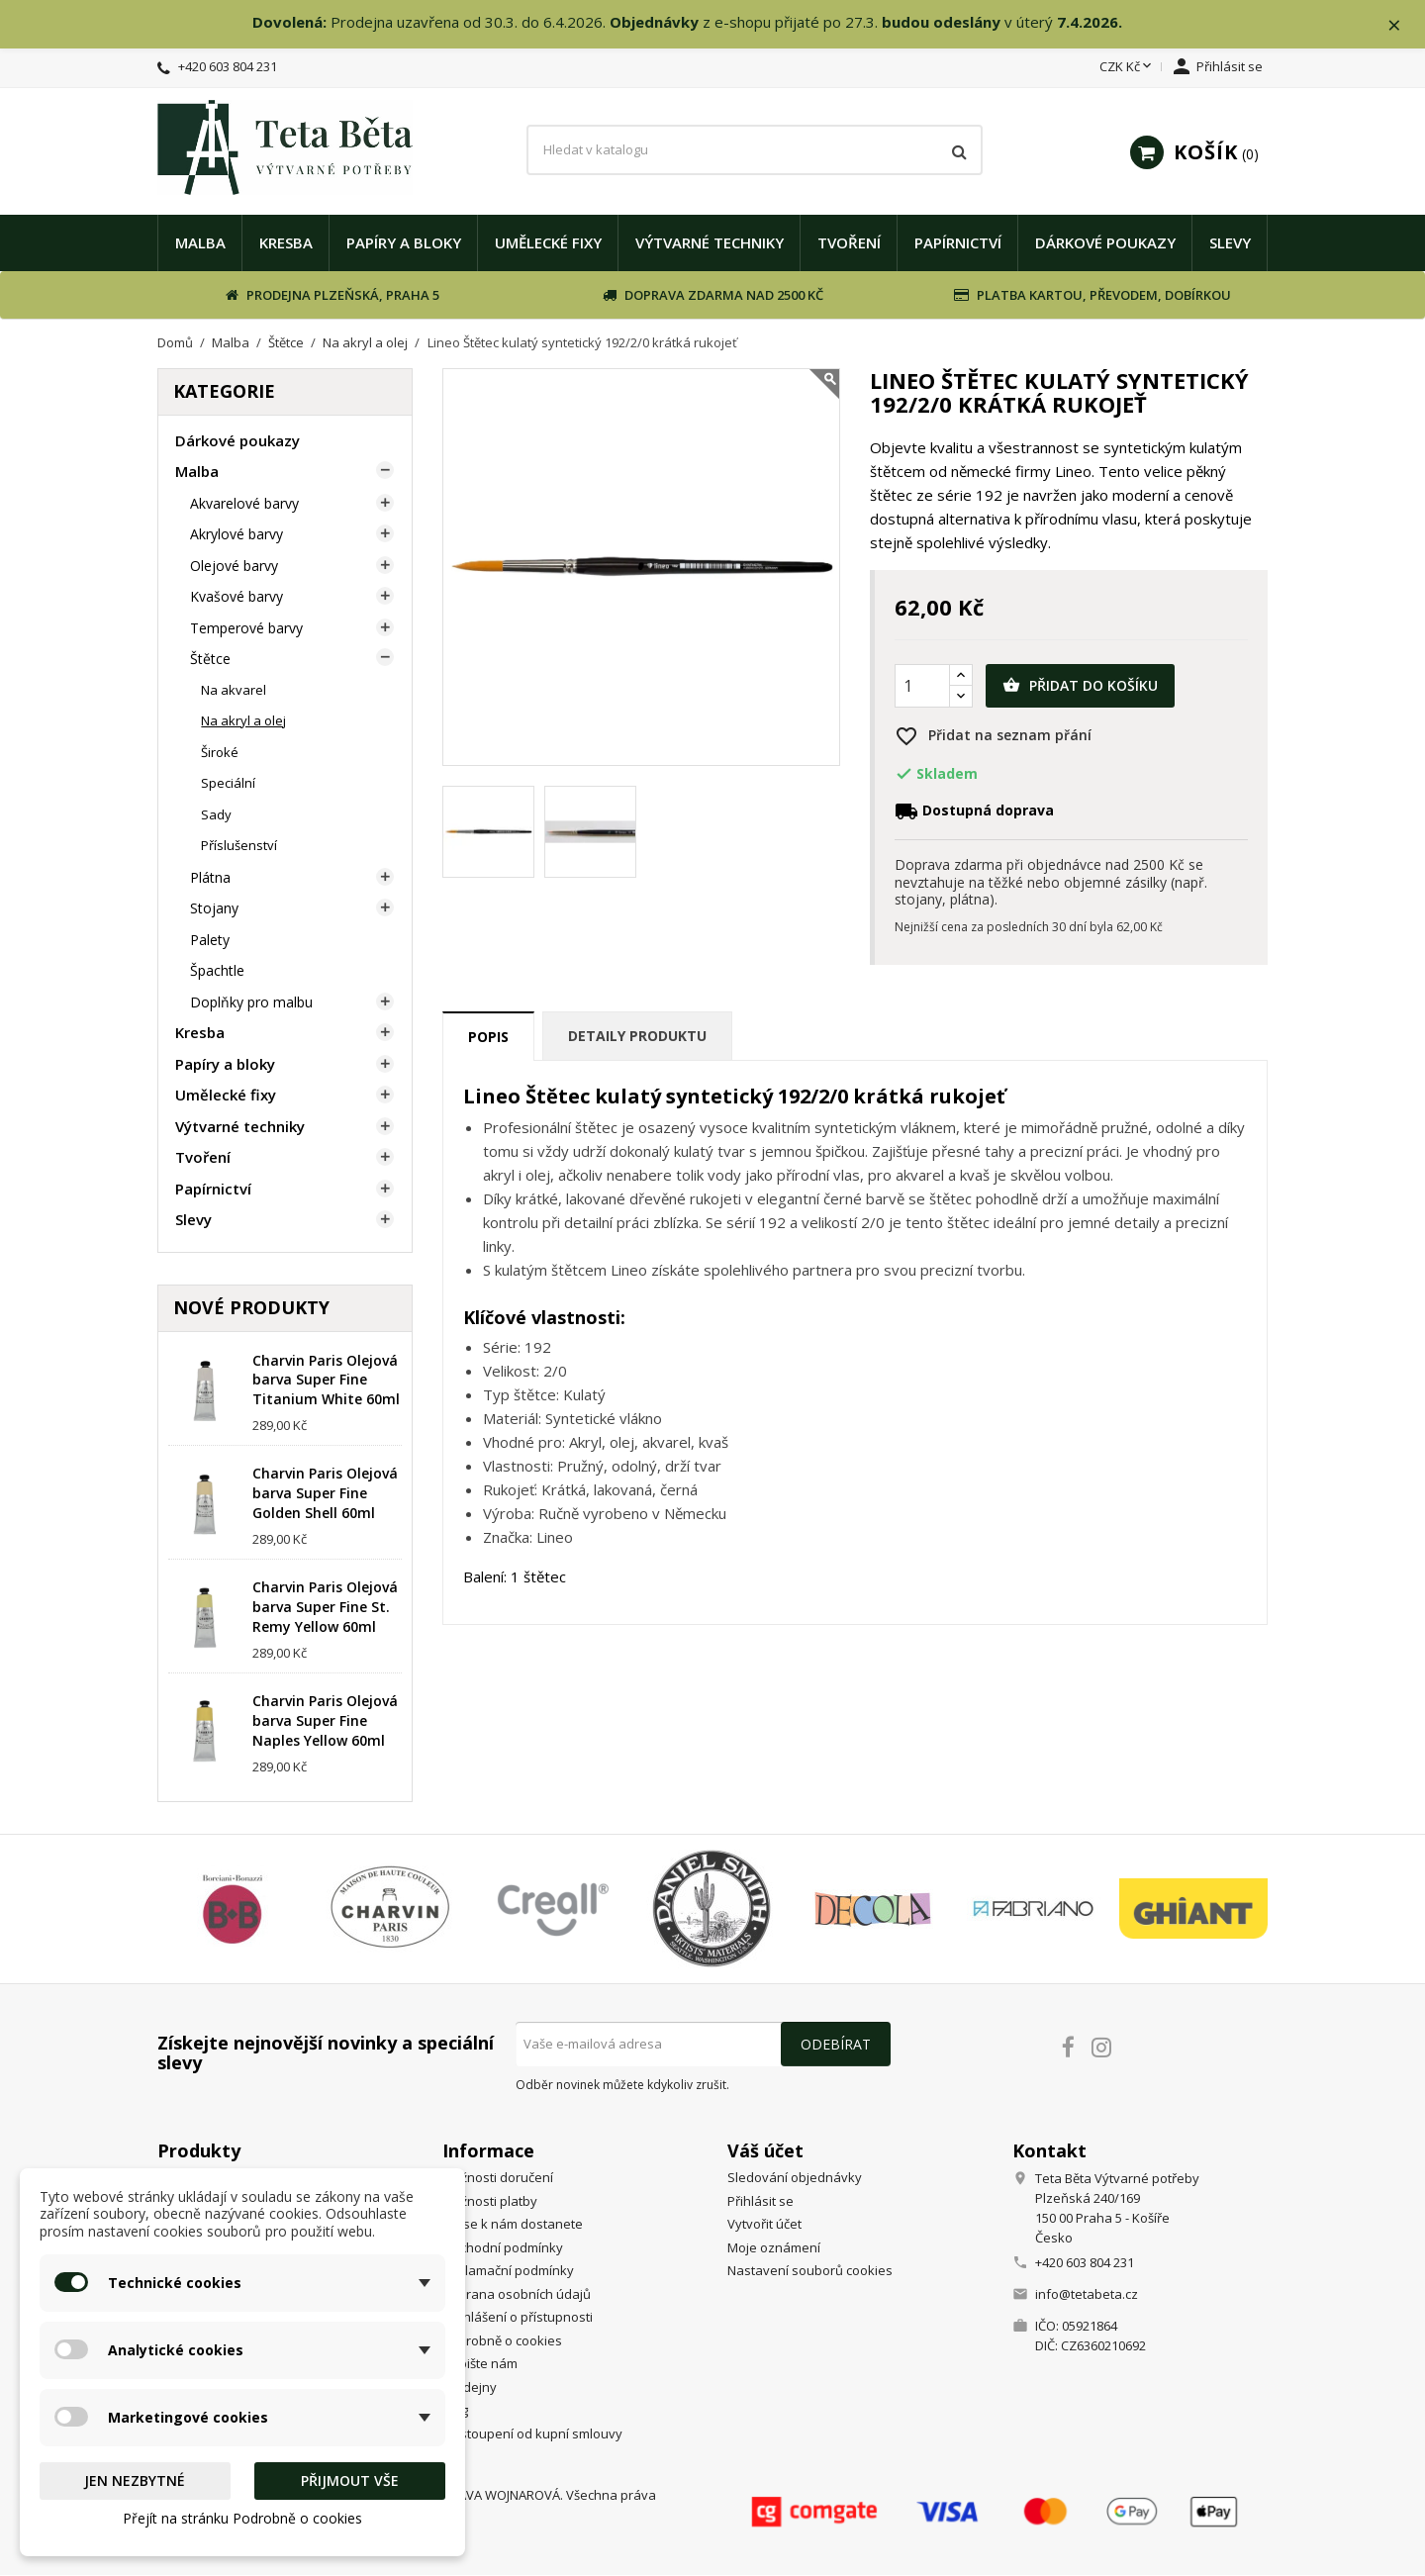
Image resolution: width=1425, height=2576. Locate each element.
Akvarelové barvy (244, 503)
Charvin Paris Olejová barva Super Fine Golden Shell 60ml (325, 1494)
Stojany (214, 909)
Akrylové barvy (236, 534)
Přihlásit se (760, 2202)
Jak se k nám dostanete (512, 2225)
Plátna (210, 877)
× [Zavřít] (1396, 25)
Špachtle (217, 971)
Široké (219, 752)
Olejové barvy (234, 565)
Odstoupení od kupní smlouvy (532, 2434)
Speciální (228, 784)
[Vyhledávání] (754, 150)
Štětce (210, 659)
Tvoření (849, 242)
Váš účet (765, 2150)
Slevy (1230, 242)
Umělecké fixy (548, 242)
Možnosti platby (489, 2202)
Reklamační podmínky (508, 2271)
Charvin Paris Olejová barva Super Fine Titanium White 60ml (326, 1380)
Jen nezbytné (134, 2480)
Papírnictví (957, 242)
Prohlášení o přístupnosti (517, 2318)
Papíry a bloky (403, 242)
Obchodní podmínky (502, 2248)
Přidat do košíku (1080, 687)
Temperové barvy (246, 628)
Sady (216, 814)
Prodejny (469, 2388)
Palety (210, 939)
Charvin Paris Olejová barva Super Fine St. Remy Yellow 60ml (325, 1607)
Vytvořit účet (764, 2225)
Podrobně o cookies (502, 2341)
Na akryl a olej (243, 721)
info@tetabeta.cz (1086, 2295)
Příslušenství (239, 846)
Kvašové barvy (236, 597)
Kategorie (224, 392)
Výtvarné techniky (709, 242)
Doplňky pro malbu (251, 1002)
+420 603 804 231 (227, 67)
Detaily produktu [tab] (637, 1036)
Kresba (286, 242)
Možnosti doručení (497, 2178)
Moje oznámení (773, 2248)
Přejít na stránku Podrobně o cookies (242, 2518)
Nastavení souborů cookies (810, 2271)
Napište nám (480, 2364)
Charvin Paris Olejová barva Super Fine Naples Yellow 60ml (325, 1721)
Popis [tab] (488, 1037)
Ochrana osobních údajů (516, 2295)
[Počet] (922, 687)
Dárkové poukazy (1105, 242)
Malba (200, 242)
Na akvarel (233, 690)
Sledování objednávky (794, 2178)
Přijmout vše (350, 2480)
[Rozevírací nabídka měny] (1127, 68)
